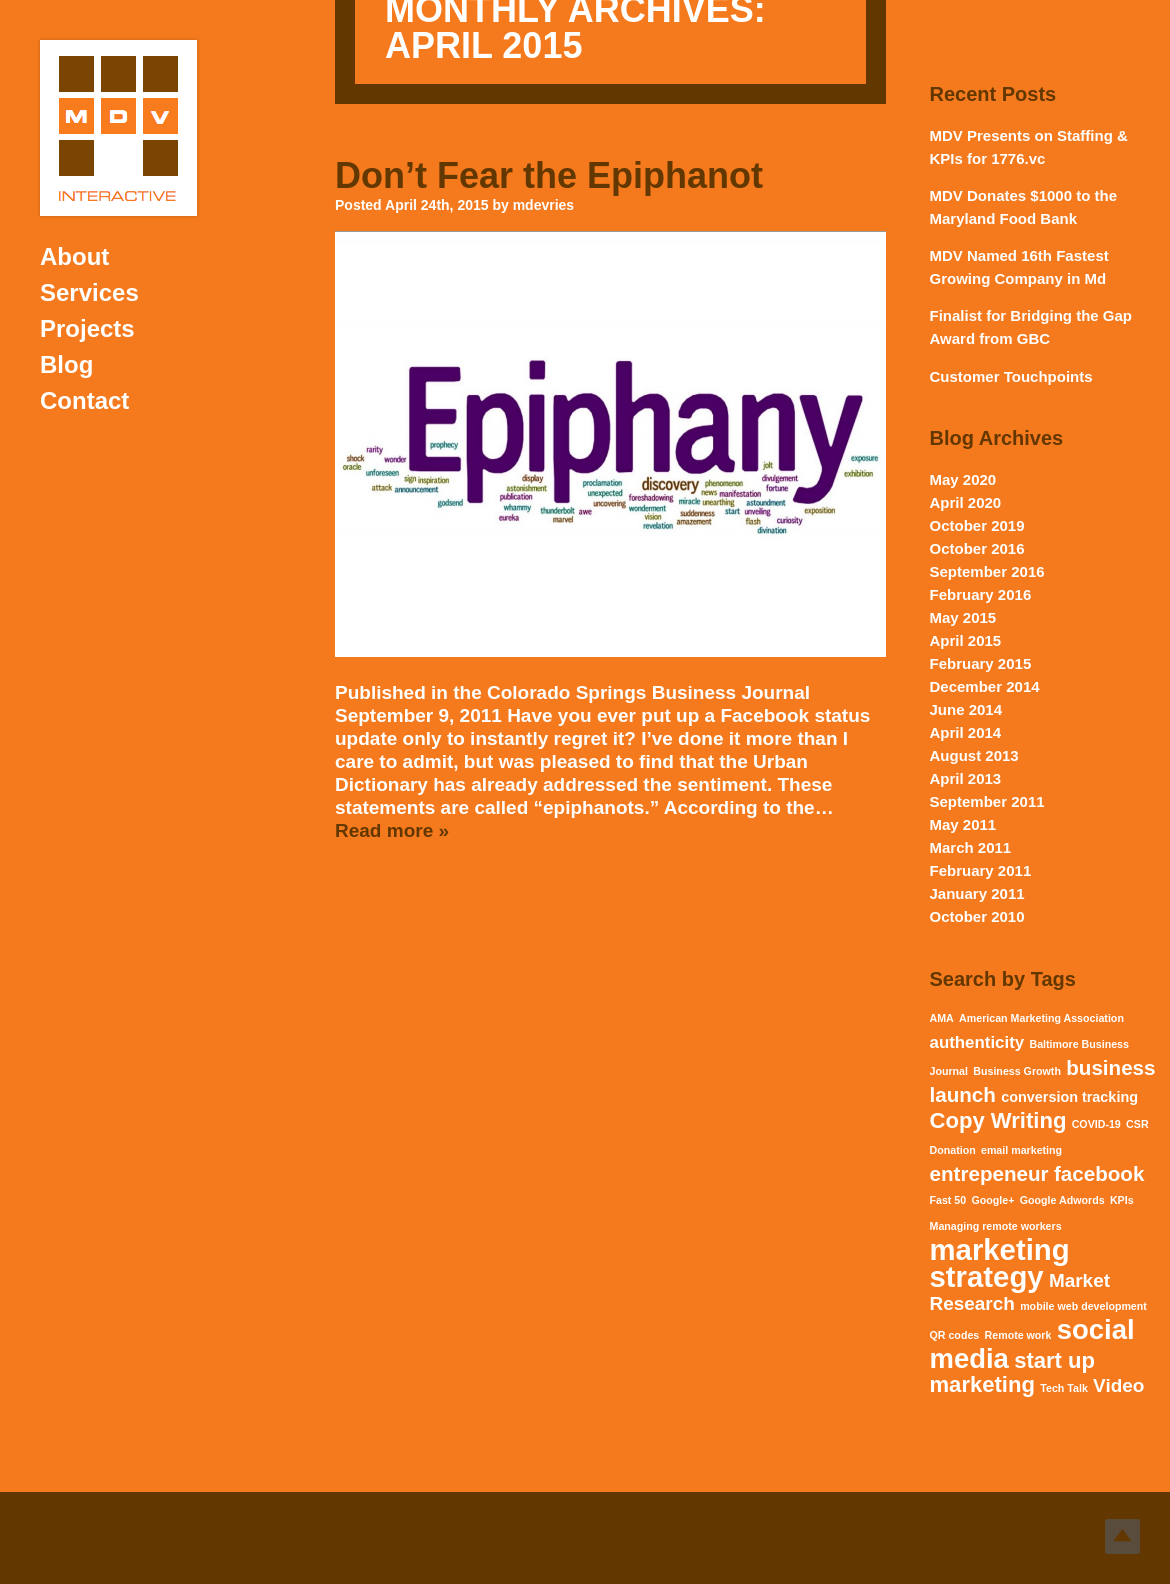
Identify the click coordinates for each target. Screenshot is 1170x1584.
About (74, 256)
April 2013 (966, 778)
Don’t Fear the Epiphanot (549, 175)
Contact (84, 400)
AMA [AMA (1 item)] (942, 1018)
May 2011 (963, 824)
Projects (87, 328)
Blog (66, 364)
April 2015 (966, 640)
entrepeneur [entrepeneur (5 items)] (989, 1173)
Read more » (392, 830)
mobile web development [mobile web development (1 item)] (1083, 1306)
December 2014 (985, 686)
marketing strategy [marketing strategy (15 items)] (1000, 1263)
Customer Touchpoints (1011, 376)
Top (1122, 1536)
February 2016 (981, 594)
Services (89, 292)
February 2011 (981, 870)
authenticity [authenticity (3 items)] (977, 1042)
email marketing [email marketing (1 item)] (1021, 1150)
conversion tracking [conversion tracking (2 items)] (1069, 1097)
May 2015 (963, 617)
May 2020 (963, 479)
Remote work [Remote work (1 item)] (1018, 1335)
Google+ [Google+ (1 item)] (993, 1200)
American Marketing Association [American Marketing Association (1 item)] (1041, 1018)
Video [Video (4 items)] (1118, 1385)
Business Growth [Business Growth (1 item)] (1017, 1071)
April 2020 (966, 502)
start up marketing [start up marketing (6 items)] (1013, 1372)
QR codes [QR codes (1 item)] (955, 1335)
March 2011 (971, 847)
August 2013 (974, 755)
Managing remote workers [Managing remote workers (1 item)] (996, 1226)
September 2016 (987, 571)
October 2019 (977, 525)
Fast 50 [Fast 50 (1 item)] (948, 1200)
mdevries (543, 205)
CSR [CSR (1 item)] (1137, 1124)
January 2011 (977, 893)
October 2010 (977, 916)
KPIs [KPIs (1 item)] (1122, 1200)
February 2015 (981, 663)
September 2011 (987, 801)
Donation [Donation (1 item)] (953, 1150)
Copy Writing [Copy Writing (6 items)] (998, 1120)
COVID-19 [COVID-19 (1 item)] (1096, 1124)
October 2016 (977, 548)
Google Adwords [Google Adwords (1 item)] (1062, 1200)
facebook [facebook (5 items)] (1099, 1173)
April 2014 (966, 732)
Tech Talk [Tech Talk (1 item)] (1064, 1388)
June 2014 (966, 709)
